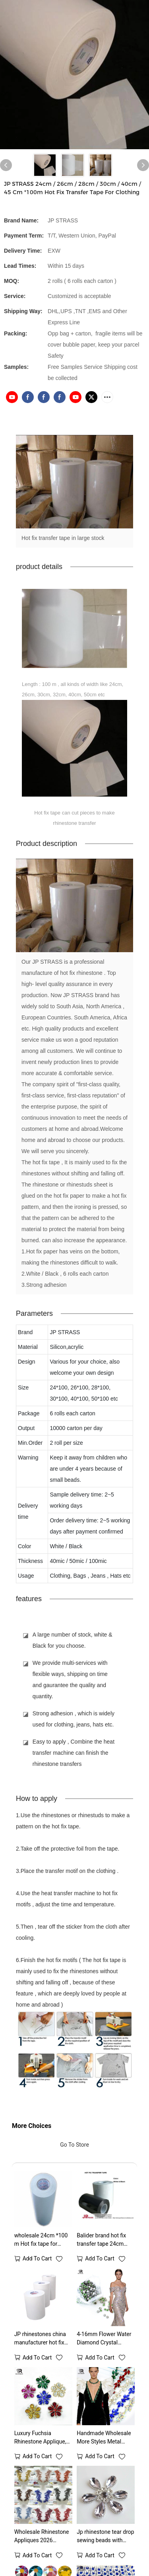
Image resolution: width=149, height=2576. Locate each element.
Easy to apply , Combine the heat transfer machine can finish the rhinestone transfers (73, 1754)
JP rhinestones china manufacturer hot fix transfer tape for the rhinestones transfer (40, 2341)
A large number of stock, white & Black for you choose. (72, 1642)
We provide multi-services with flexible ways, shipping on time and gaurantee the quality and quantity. (70, 1681)
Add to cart (37, 2261)
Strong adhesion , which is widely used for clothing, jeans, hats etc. (73, 1721)
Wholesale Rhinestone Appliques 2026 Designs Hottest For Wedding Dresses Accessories (41, 2539)
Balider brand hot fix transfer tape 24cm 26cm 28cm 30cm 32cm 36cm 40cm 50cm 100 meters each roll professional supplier (105, 2242)
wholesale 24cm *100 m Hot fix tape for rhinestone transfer (41, 2242)
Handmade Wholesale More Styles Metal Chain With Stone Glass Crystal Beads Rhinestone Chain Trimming (105, 2440)
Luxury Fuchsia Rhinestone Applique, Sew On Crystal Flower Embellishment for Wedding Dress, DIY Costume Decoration (42, 2440)
